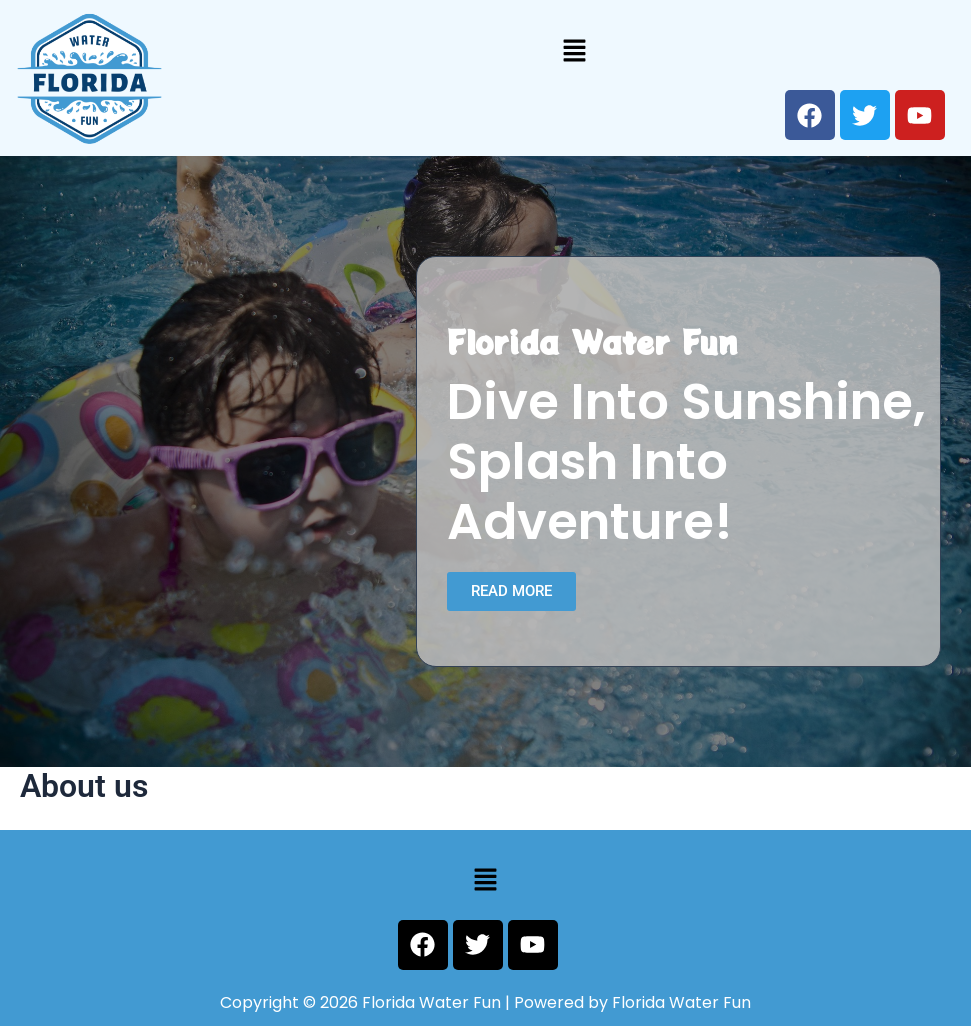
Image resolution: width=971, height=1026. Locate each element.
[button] (575, 50)
